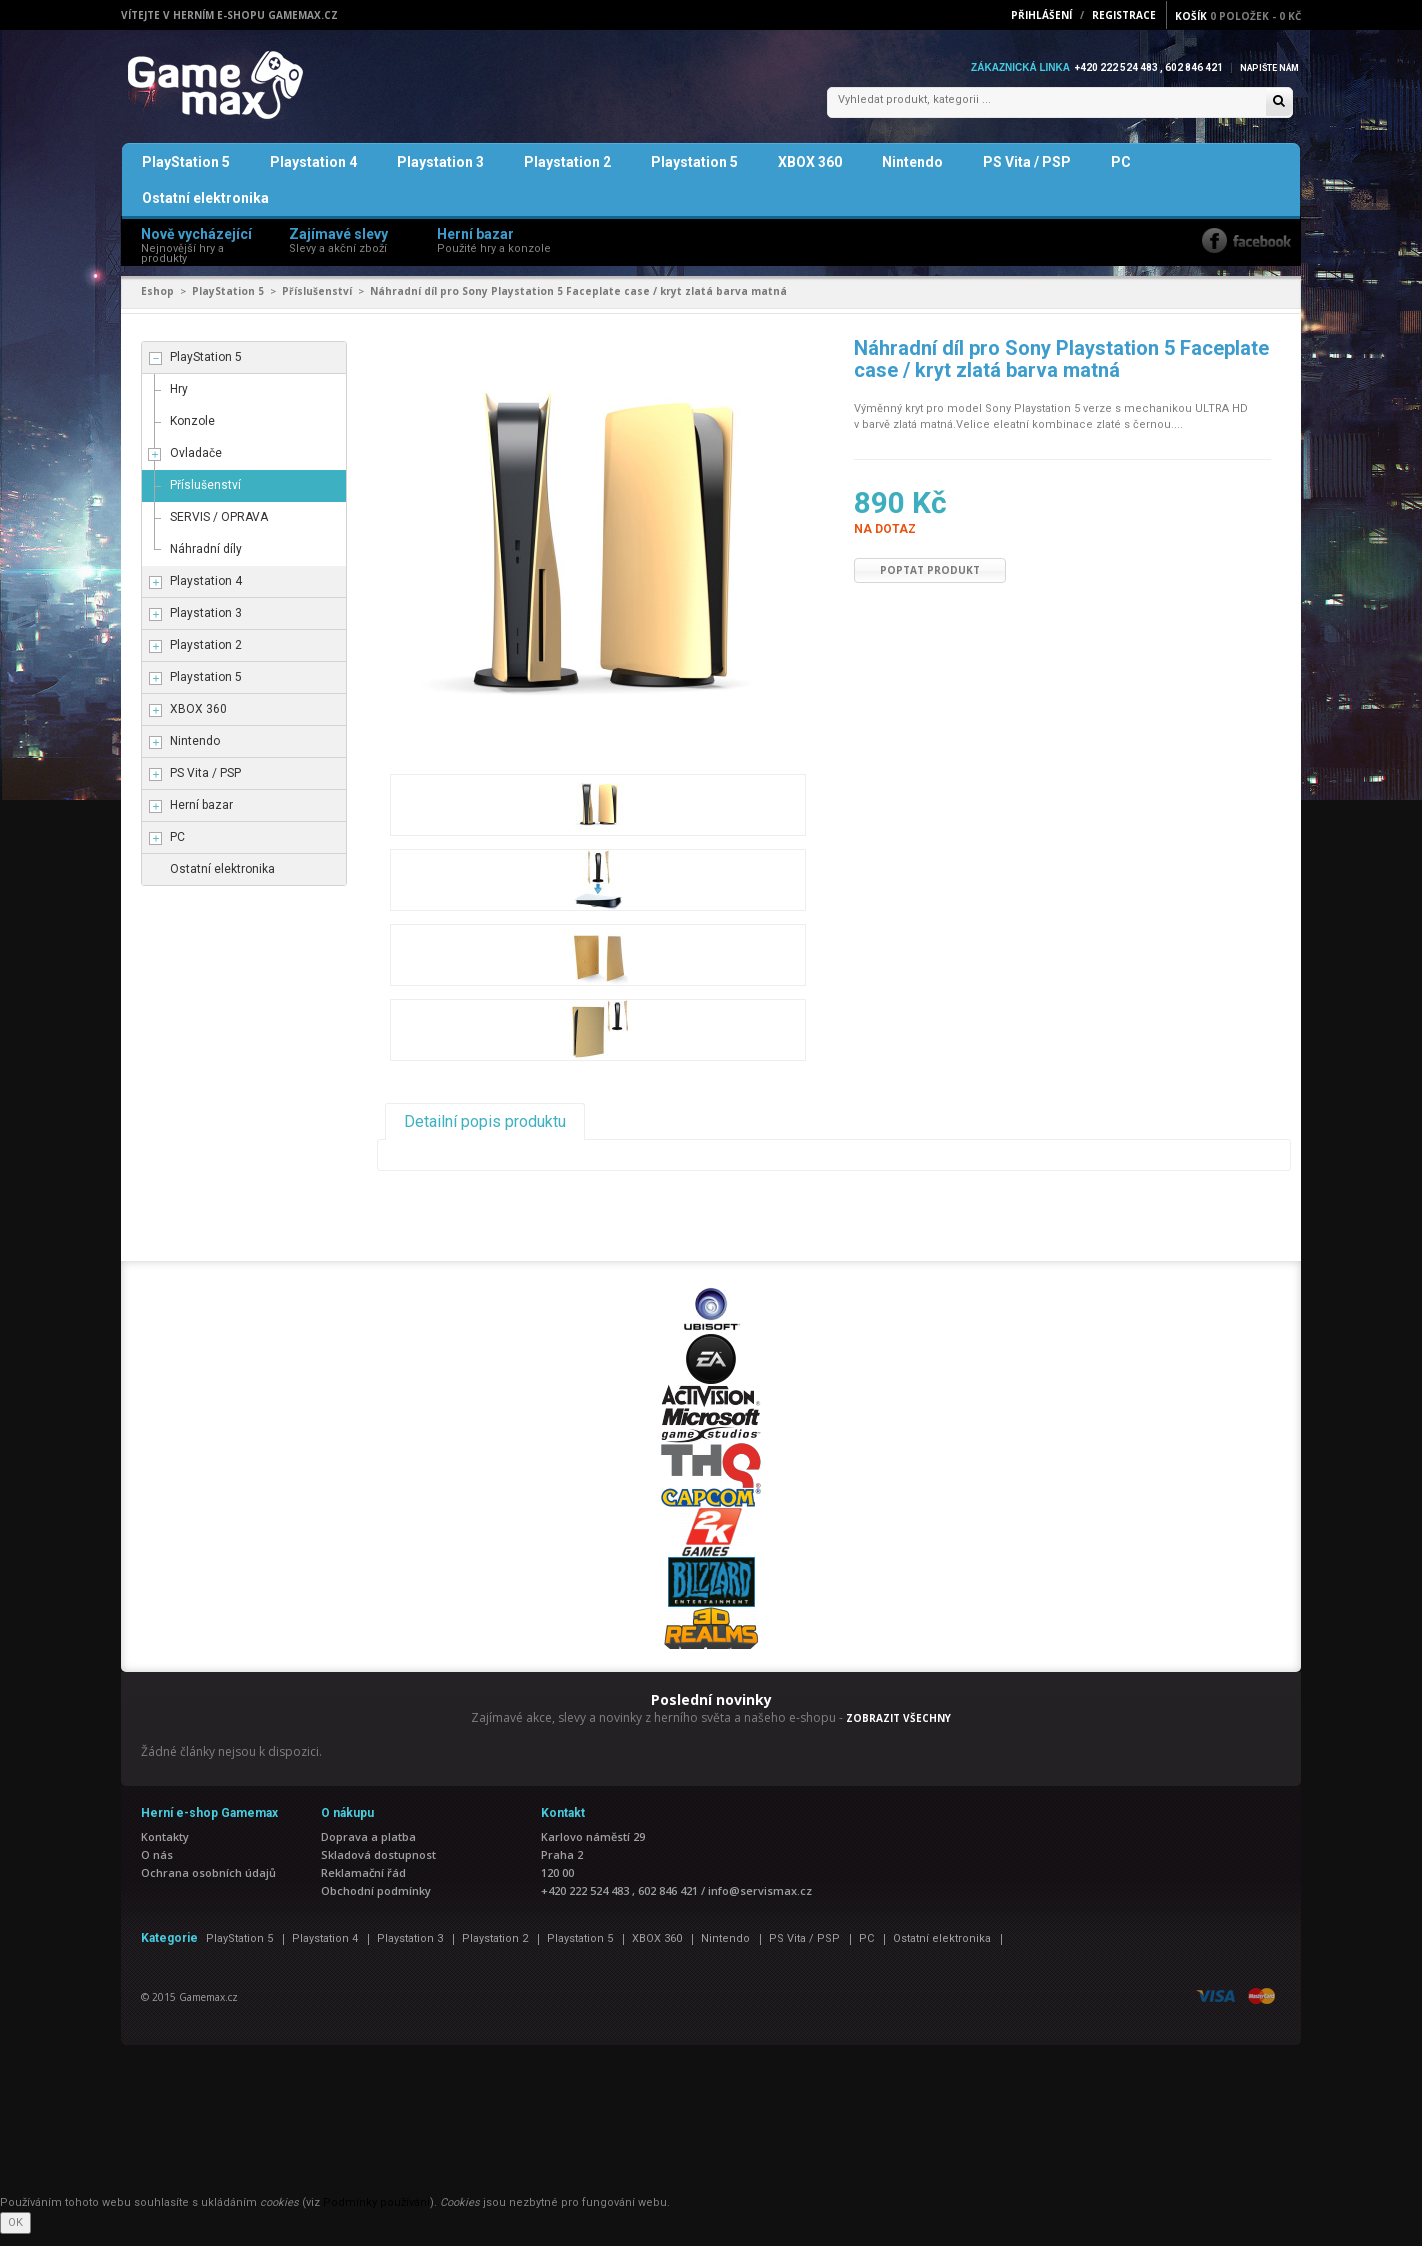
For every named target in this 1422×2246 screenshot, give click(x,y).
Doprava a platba (368, 1848)
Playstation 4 (313, 174)
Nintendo (912, 174)
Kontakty (165, 1848)
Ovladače (196, 465)
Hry (179, 401)
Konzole (192, 433)
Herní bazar (201, 817)
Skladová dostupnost (378, 1866)
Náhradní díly (206, 561)
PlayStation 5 (186, 174)
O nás (157, 1866)
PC (1121, 174)
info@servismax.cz (760, 1902)
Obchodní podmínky (376, 1902)
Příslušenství (317, 303)
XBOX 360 (810, 174)
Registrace (1124, 15)
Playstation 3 (440, 174)
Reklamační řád (363, 1884)
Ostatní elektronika (205, 210)
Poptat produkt (930, 582)
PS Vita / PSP (1027, 174)
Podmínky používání (376, 2214)
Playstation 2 (567, 174)
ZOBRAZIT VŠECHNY (898, 1730)
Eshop (157, 303)
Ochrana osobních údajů (208, 1884)
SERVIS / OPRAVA (219, 529)
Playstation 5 (694, 174)
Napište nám (1265, 67)
